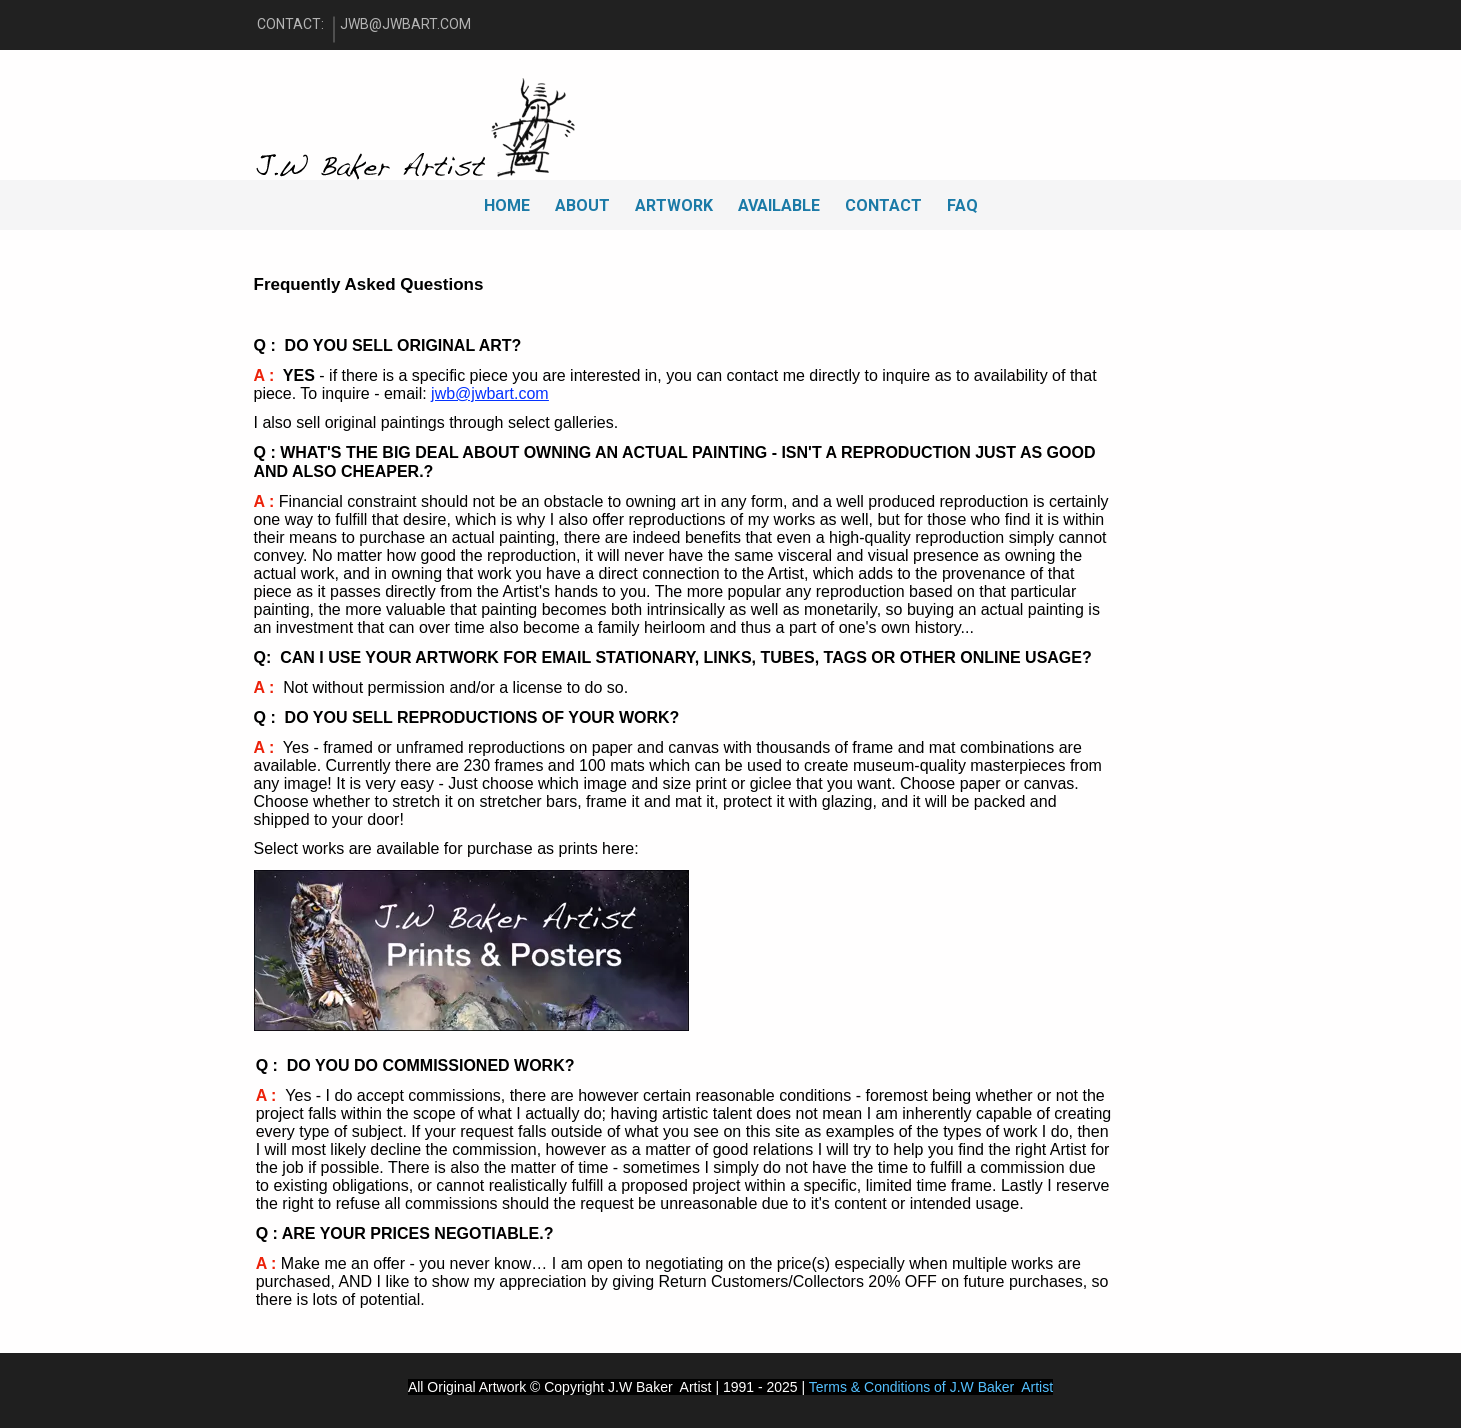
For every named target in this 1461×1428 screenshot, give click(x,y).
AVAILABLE (779, 205)
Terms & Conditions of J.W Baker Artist (931, 1387)
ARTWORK (674, 205)
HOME (507, 205)
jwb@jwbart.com (490, 393)
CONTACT (883, 205)
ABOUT (582, 205)
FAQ (962, 205)
